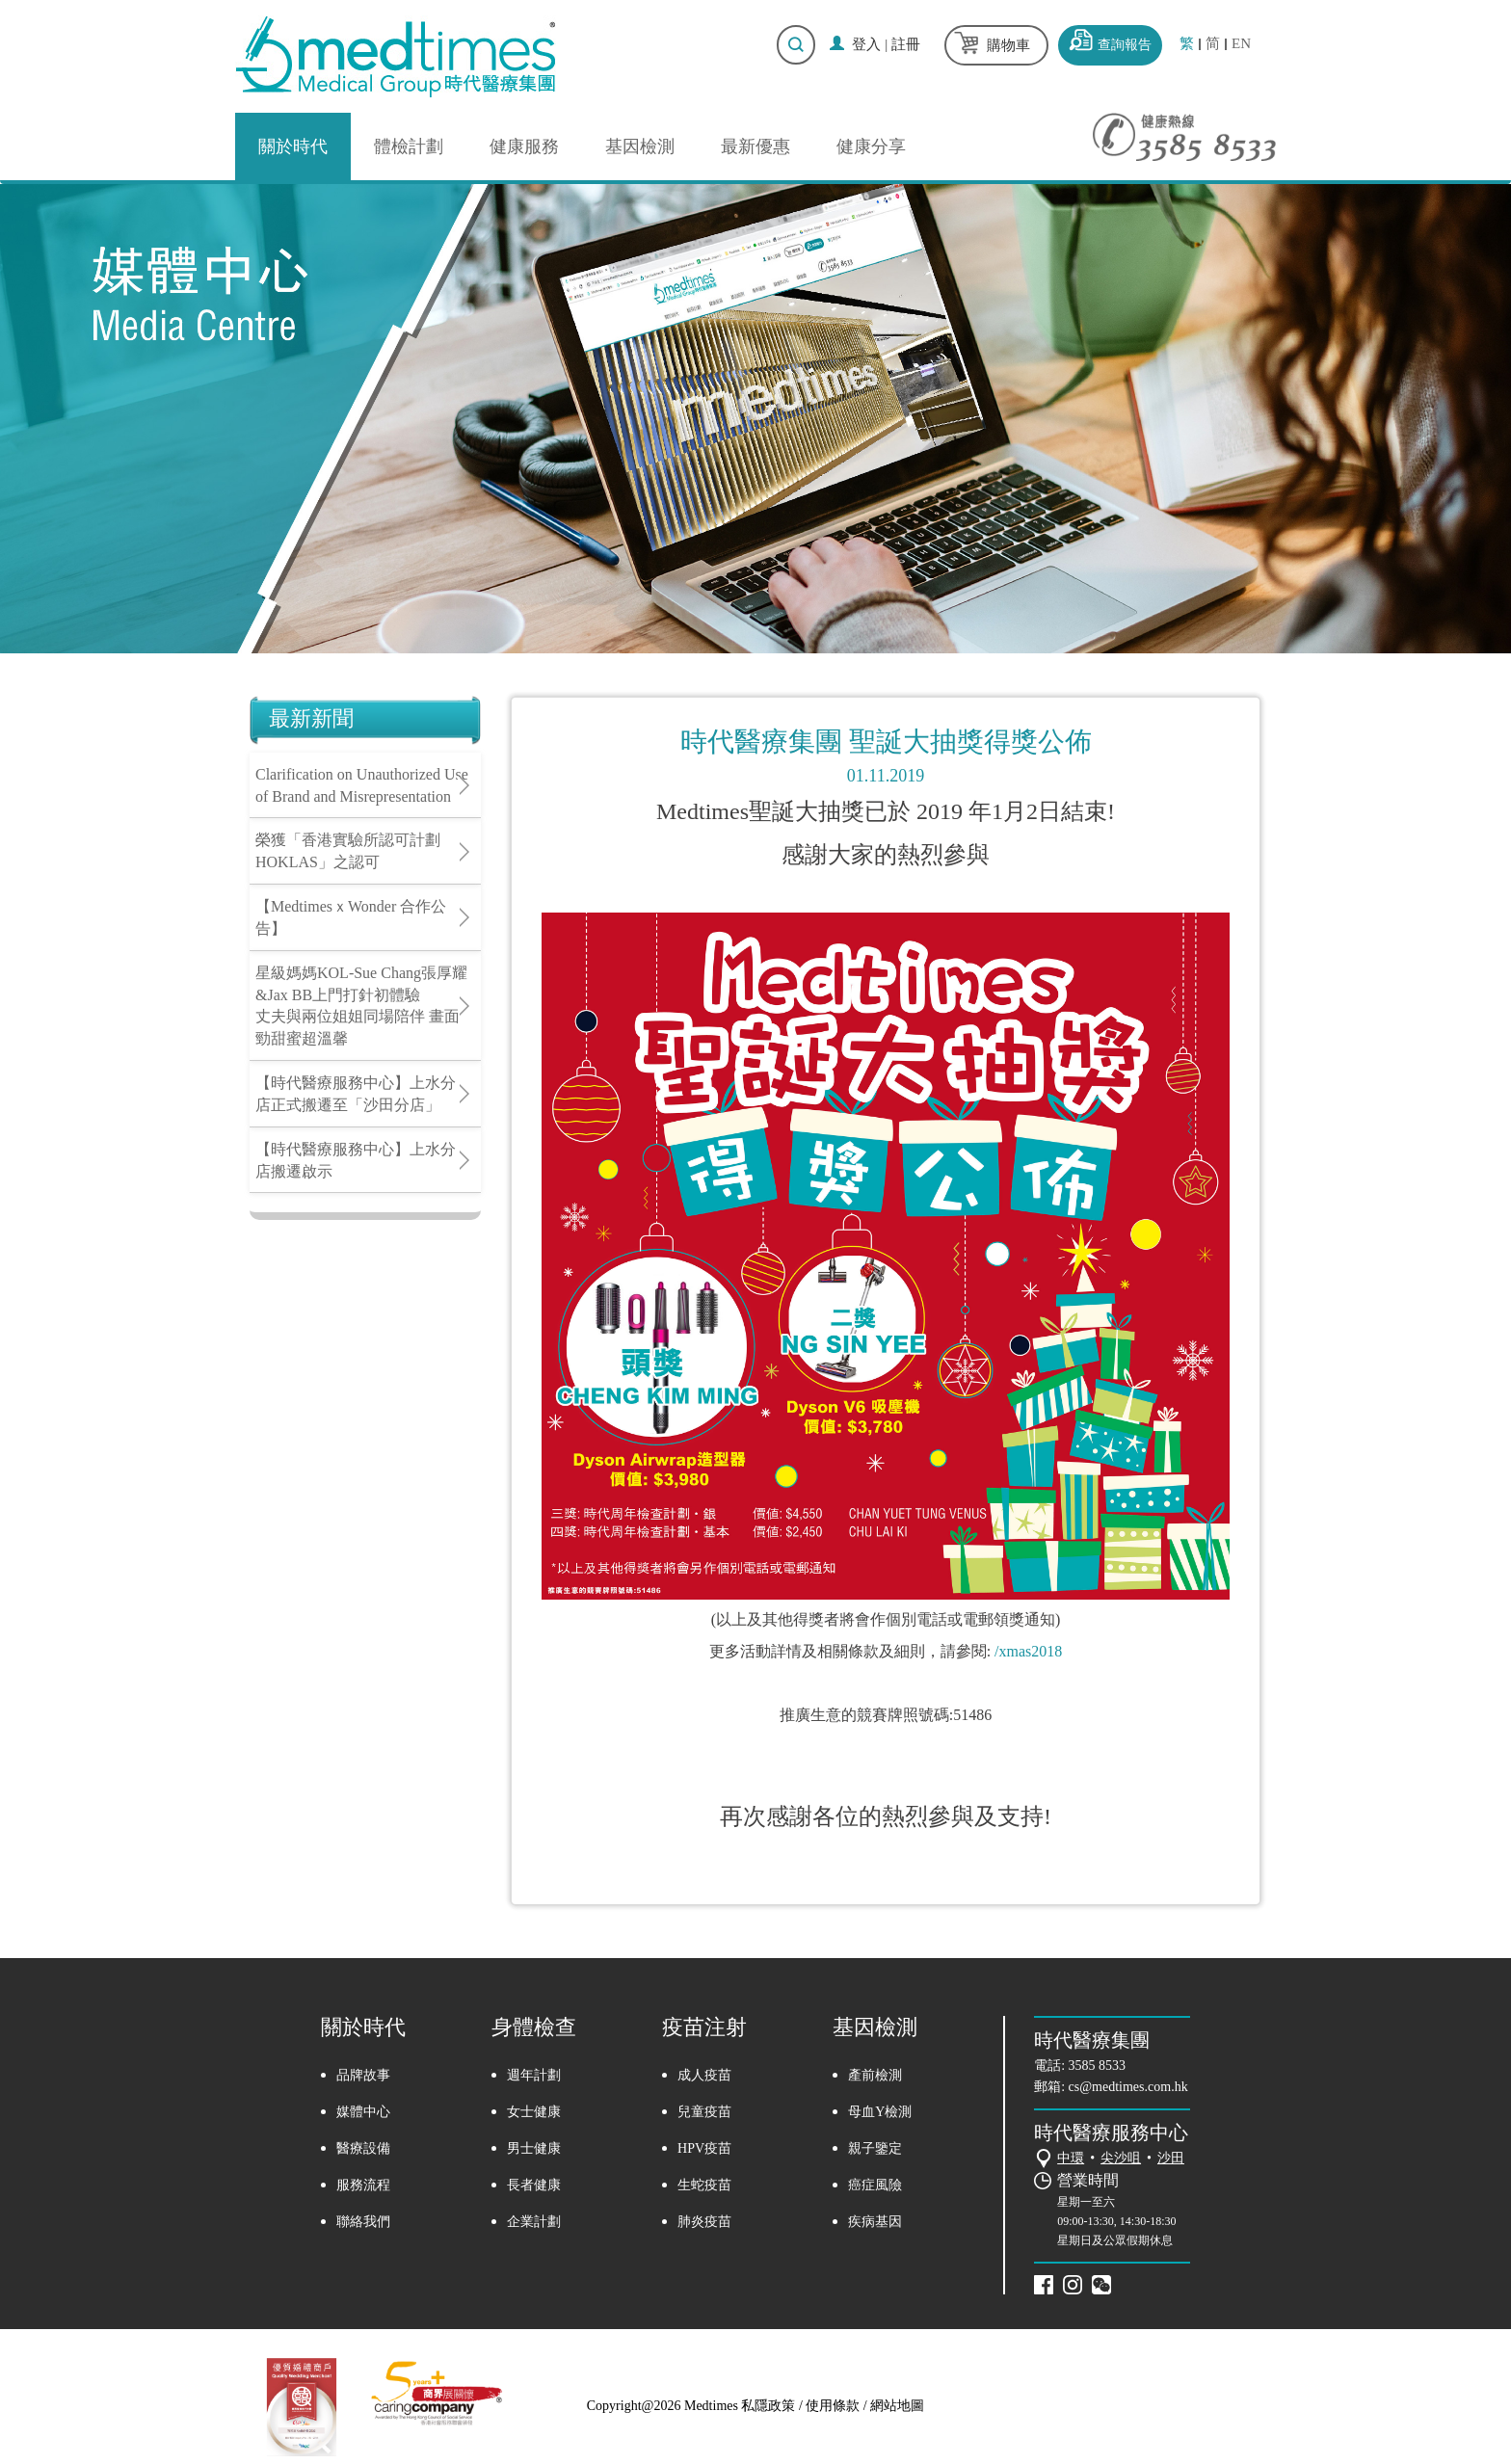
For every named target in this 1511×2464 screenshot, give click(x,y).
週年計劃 (534, 2075)
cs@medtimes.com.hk (1128, 2087)
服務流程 (363, 2185)
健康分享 (871, 146)
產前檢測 (875, 2075)
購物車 (1008, 45)
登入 (866, 44)
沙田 (1170, 2158)
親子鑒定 (875, 2148)
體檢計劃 (408, 146)
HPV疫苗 (704, 2148)
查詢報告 (1125, 45)
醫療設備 (363, 2148)
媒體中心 (363, 2112)
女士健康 (534, 2112)
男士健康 (534, 2148)
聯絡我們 (363, 2221)
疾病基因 (875, 2221)
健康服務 (524, 146)
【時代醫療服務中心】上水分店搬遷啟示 (355, 1160)
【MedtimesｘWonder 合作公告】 (350, 917)
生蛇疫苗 (704, 2185)
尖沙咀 (1120, 2158)
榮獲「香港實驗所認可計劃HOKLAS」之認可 (347, 851)
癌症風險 (875, 2185)
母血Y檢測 (880, 2112)
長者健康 (534, 2185)
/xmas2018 (1028, 1651)
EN (1241, 44)
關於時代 (293, 146)
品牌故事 (363, 2075)
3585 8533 (1098, 2065)
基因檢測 (640, 146)
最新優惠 (755, 146)
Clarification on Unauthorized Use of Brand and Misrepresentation (361, 785)
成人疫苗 (704, 2075)
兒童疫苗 (704, 2112)
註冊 (905, 44)
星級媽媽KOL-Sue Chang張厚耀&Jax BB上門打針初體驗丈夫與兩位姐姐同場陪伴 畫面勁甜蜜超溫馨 (361, 1006)
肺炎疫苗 (704, 2221)
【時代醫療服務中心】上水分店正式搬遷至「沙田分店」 (355, 1093)
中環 (1070, 2158)
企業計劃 (534, 2221)
